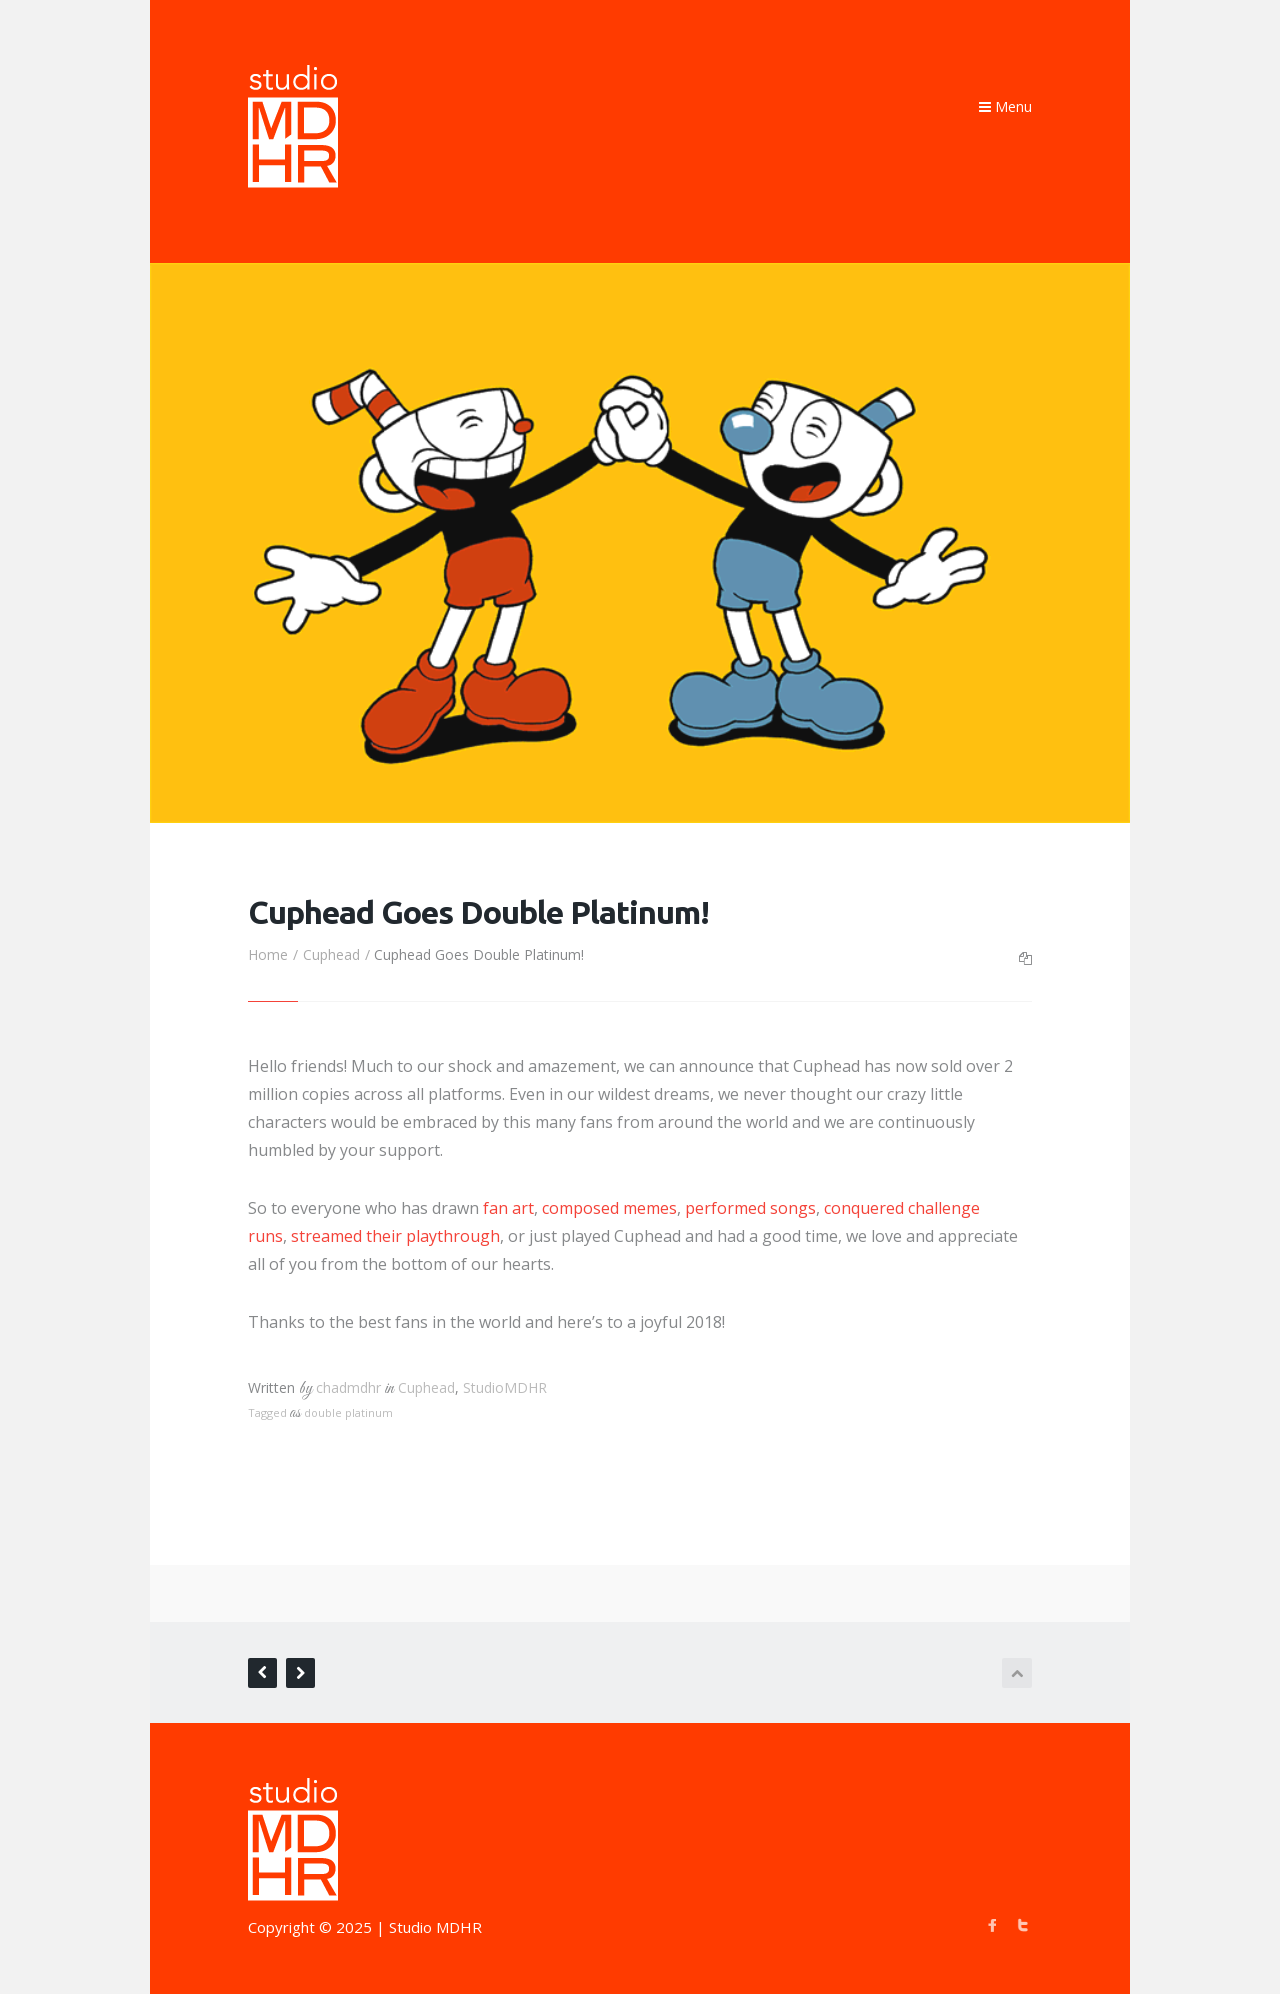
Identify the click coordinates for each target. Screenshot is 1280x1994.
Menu (1005, 106)
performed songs (750, 1208)
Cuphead (331, 954)
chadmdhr (348, 1387)
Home (268, 954)
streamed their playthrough (395, 1236)
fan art (508, 1208)
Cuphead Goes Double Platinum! (478, 912)
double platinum (348, 1412)
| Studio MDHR (429, 1927)
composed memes (609, 1208)
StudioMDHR (505, 1387)
